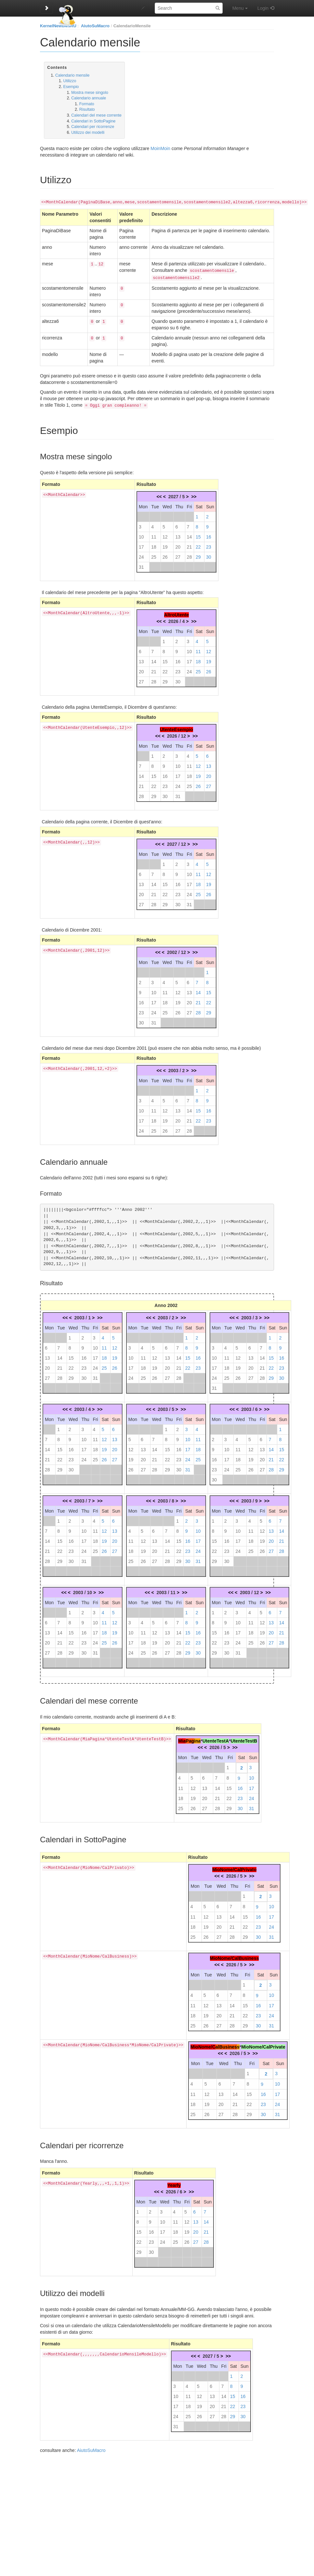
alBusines (226, 2044)
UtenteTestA (216, 1738)
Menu (240, 8)
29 (198, 554)
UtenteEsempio (176, 727)
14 (189, 534)
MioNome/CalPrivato (234, 1867)
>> (193, 494)
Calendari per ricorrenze (92, 126)
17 (141, 544)
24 (141, 554)
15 (198, 534)
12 (165, 534)
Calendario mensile (72, 75)
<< (159, 494)
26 (165, 554)
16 (208, 534)
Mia (182, 1738)
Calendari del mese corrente (96, 115)
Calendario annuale (88, 98)
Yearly (174, 2182)
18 (153, 544)
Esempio (71, 86)
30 (208, 554)
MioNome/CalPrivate (263, 2044)
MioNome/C (203, 2044)
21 (189, 544)
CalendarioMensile (132, 25)
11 (153, 534)
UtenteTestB (244, 1738)
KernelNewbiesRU (58, 25)
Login (262, 8)
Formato (86, 104)
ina (197, 1738)
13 (177, 534)
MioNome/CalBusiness (234, 1955)
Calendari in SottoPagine (93, 121)
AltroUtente (176, 612)
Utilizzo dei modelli (87, 132)
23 (208, 544)
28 (189, 554)
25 (153, 554)
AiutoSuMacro (95, 25)
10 (141, 534)
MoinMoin (160, 148)
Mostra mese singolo (89, 92)
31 (141, 564)
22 (198, 544)
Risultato (87, 109)
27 (177, 554)
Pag (190, 1738)
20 (177, 544)
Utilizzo (69, 81)
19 (165, 544)
